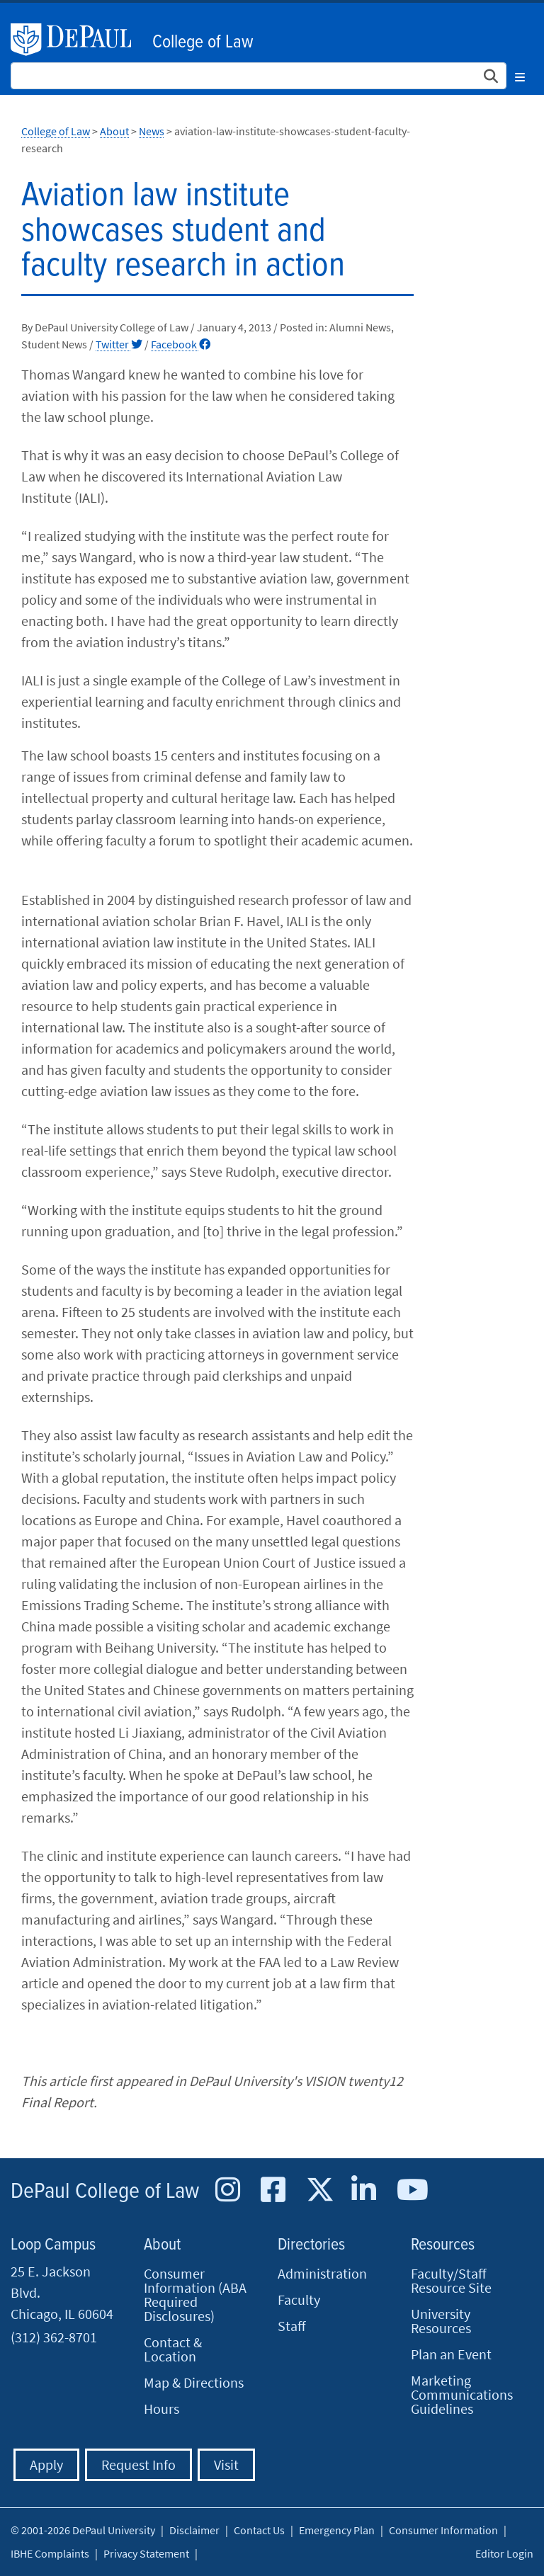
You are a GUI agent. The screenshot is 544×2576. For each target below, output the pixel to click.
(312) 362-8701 (54, 2337)
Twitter (119, 344)
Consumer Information (443, 2530)
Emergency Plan (337, 2530)
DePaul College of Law (105, 2191)
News (151, 131)
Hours (161, 2408)
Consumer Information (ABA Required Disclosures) (195, 2294)
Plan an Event (451, 2354)
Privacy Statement (146, 2553)
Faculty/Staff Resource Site (451, 2280)
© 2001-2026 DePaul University (83, 2530)
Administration (322, 2273)
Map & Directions (194, 2382)
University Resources (441, 2321)
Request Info (138, 2464)
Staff (292, 2326)
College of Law (203, 42)
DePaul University (78, 39)
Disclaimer (194, 2530)
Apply (46, 2464)
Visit (226, 2464)
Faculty (299, 2299)
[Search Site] (258, 75)
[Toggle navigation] (519, 75)
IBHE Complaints (50, 2553)
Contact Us (259, 2530)
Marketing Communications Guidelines (462, 2394)
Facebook (180, 344)
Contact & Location (173, 2349)
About (114, 131)
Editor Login (504, 2553)
